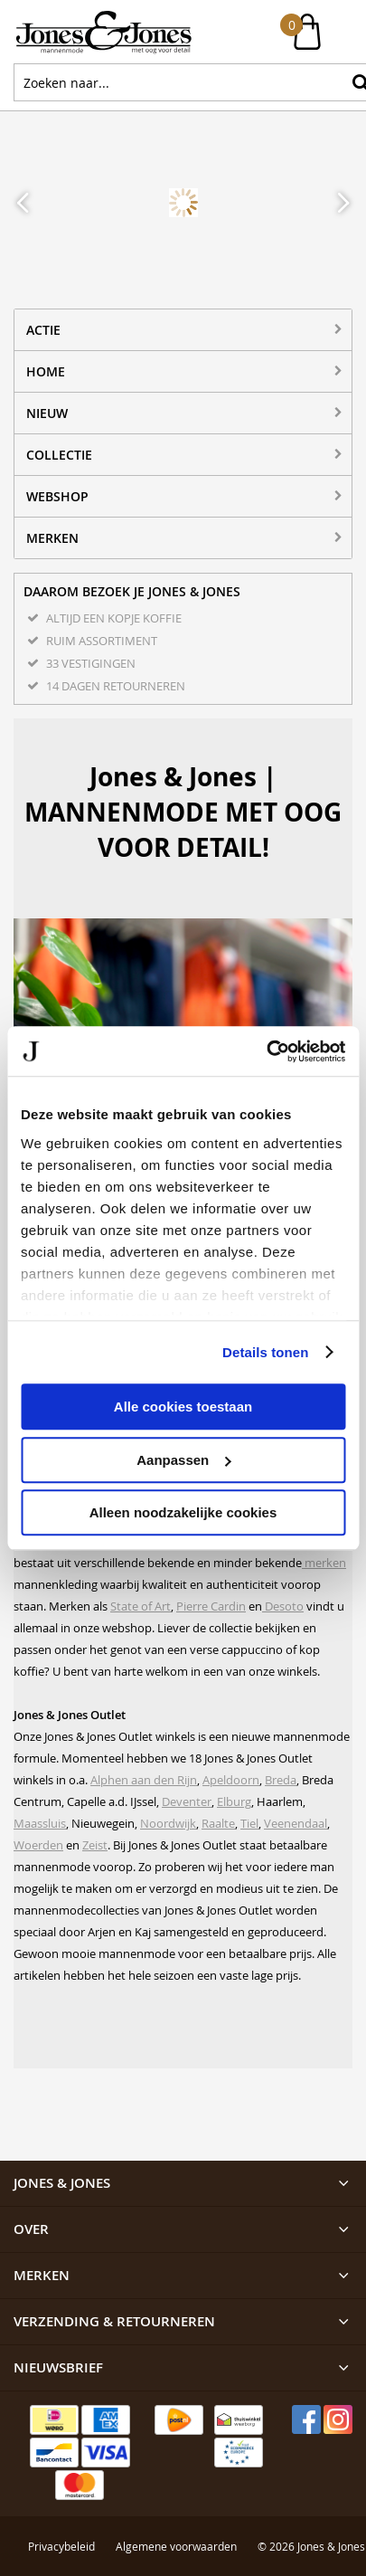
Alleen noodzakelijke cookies (183, 1512)
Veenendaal (295, 1823)
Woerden (38, 1845)
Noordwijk (168, 1823)
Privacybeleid (61, 2467)
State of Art (140, 1606)
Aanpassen (183, 1460)
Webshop (57, 496)
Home (45, 371)
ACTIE (43, 329)
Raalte (218, 1823)
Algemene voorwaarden (176, 2467)
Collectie (59, 454)
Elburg (234, 1801)
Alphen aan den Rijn (143, 1780)
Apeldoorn (230, 1780)
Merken (52, 538)
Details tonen (265, 1352)
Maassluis (40, 1823)
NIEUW (47, 413)
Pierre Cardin (211, 1606)
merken (324, 1562)
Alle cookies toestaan (183, 1406)
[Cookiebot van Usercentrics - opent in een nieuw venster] (266, 1051)
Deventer (186, 1801)
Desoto (283, 1606)
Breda (280, 1780)
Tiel (249, 1823)
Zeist (95, 1845)
